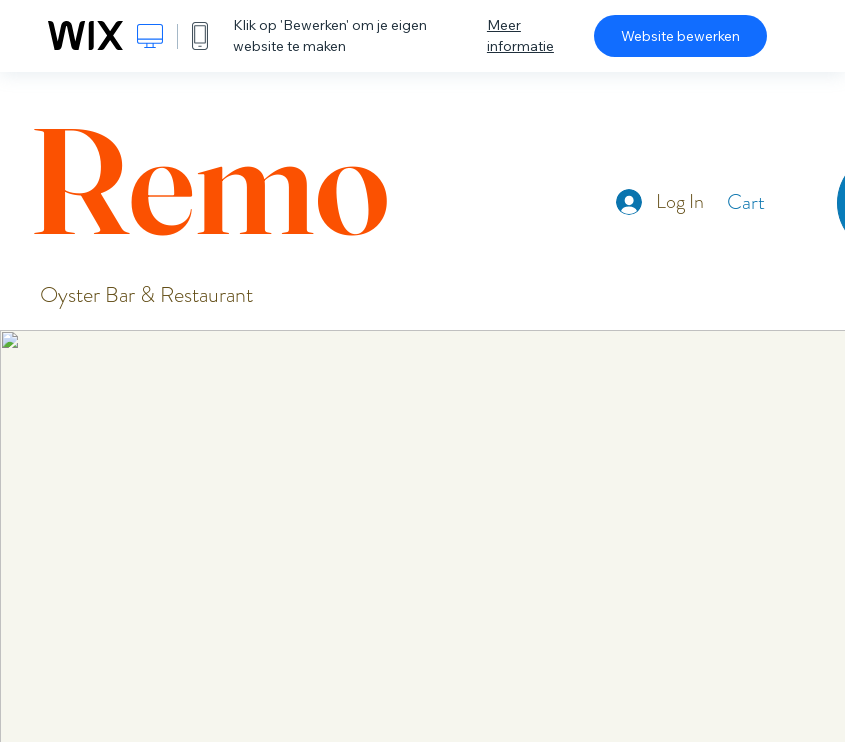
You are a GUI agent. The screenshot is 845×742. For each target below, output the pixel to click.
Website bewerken (680, 36)
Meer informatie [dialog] (520, 35)
